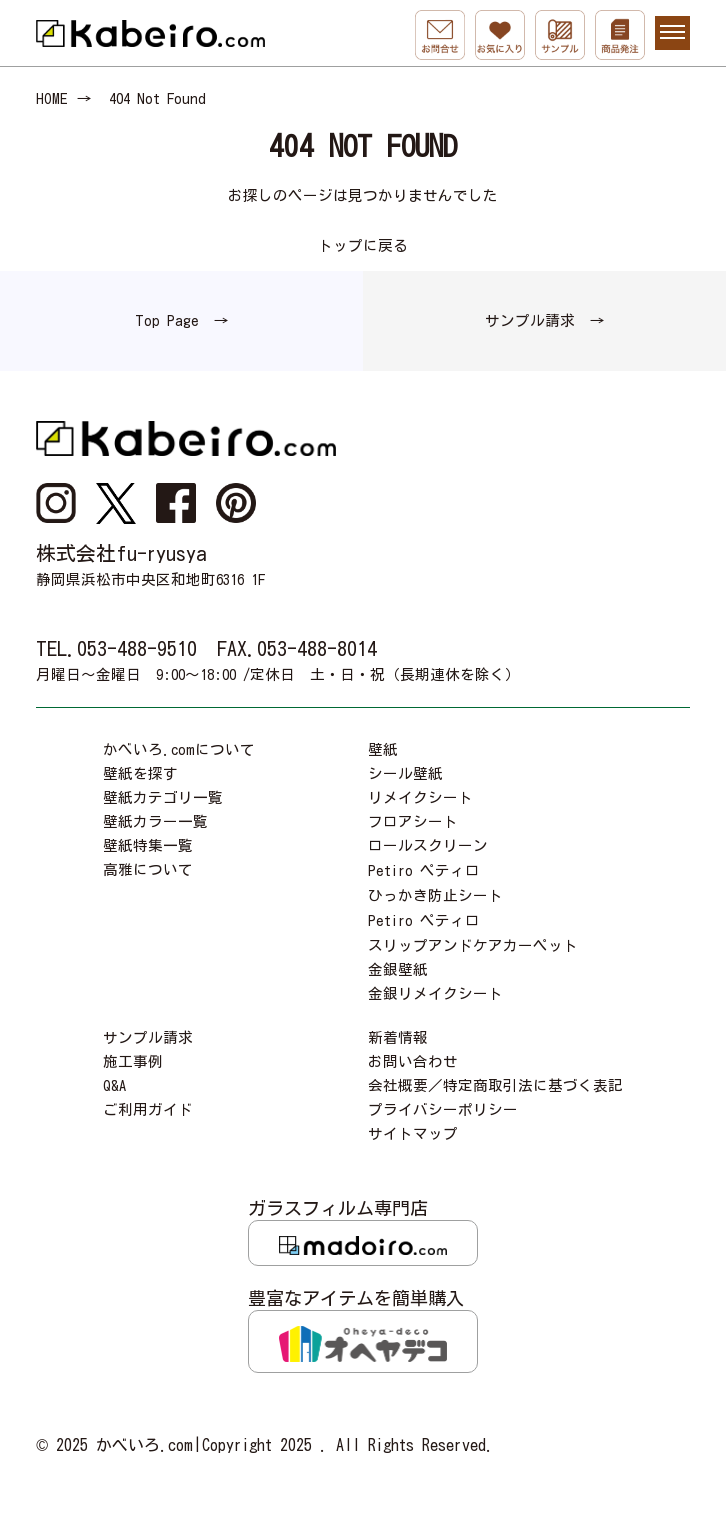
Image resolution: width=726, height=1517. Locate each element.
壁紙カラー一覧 (155, 821)
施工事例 (133, 1061)
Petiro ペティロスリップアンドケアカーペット (473, 933)
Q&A (114, 1085)
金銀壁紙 (398, 969)
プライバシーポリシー (443, 1109)
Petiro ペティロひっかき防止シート (435, 883)
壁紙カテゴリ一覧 (163, 797)
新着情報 (398, 1037)
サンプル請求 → (545, 320)
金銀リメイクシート (435, 993)
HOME (51, 98)
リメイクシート (420, 797)
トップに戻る (363, 245)
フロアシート (413, 821)
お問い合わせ (413, 1061)
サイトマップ (413, 1133)
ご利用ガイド (148, 1109)
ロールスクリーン (428, 845)
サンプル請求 (148, 1037)
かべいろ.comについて (179, 749)
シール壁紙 (405, 773)
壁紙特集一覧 (148, 845)
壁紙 (383, 749)
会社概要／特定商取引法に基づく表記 (495, 1085)
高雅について (148, 869)
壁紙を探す (140, 773)
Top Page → (182, 320)
